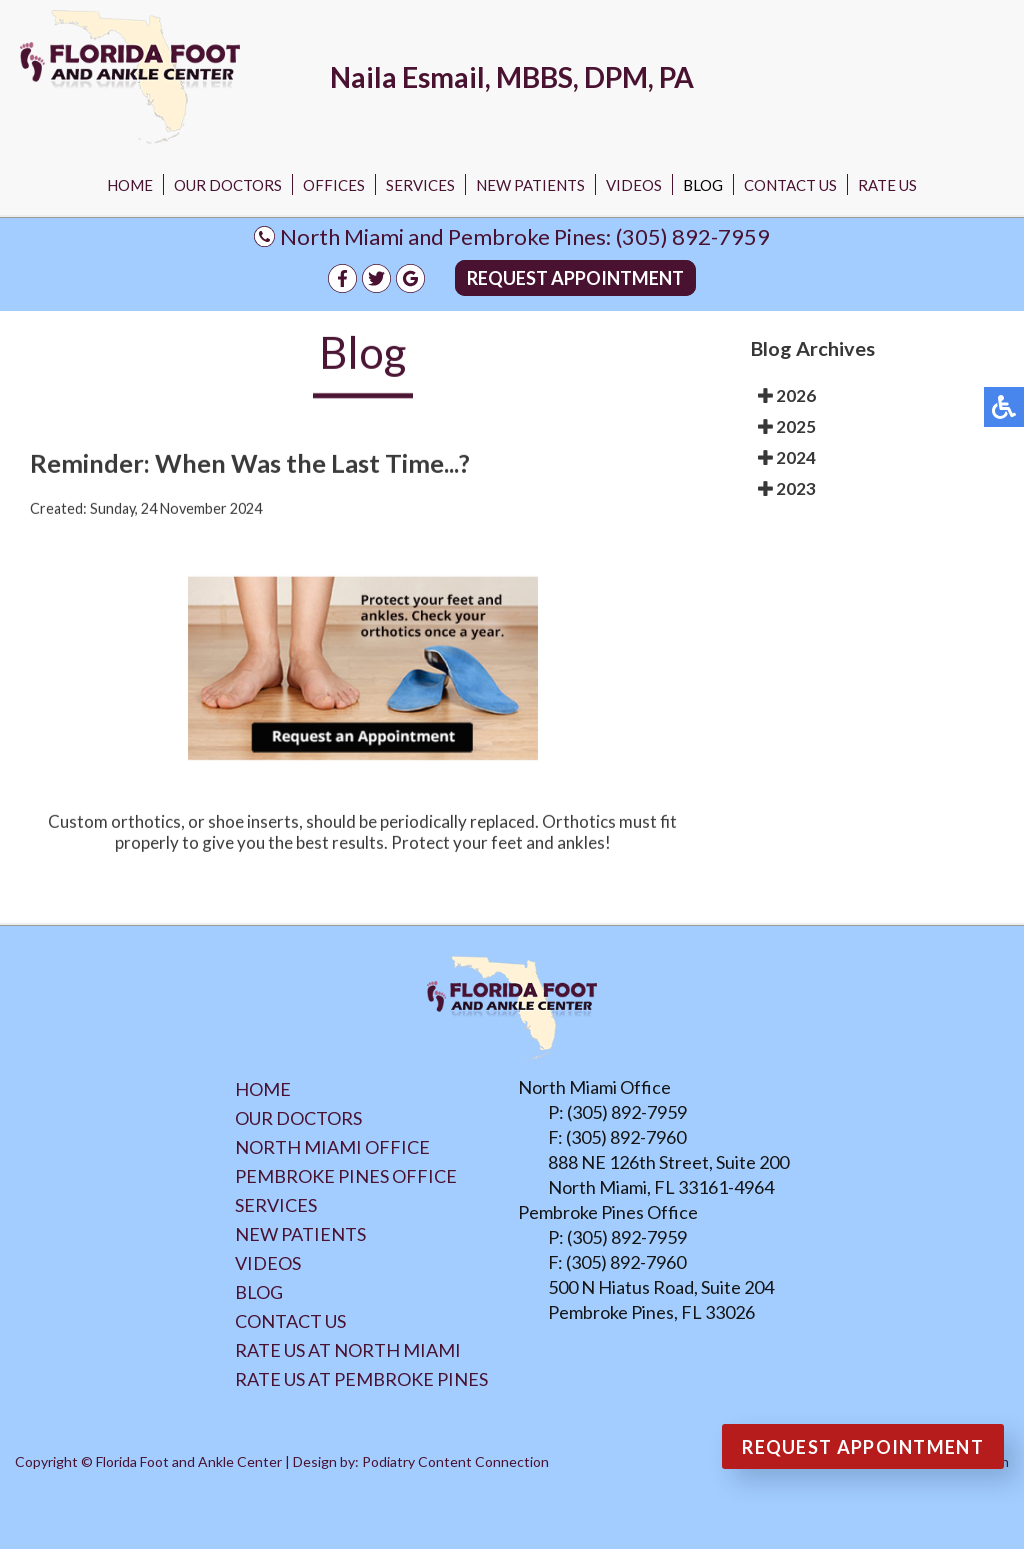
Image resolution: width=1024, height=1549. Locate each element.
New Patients (530, 185)
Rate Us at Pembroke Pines (361, 1379)
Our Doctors (228, 185)
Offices (334, 185)
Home (130, 185)
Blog (703, 185)
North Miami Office (332, 1147)
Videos (634, 185)
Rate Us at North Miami (348, 1350)
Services (420, 185)
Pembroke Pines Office (346, 1176)
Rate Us (887, 185)
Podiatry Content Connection (455, 1461)
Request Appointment (575, 278)
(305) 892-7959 (693, 236)
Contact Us (790, 185)
